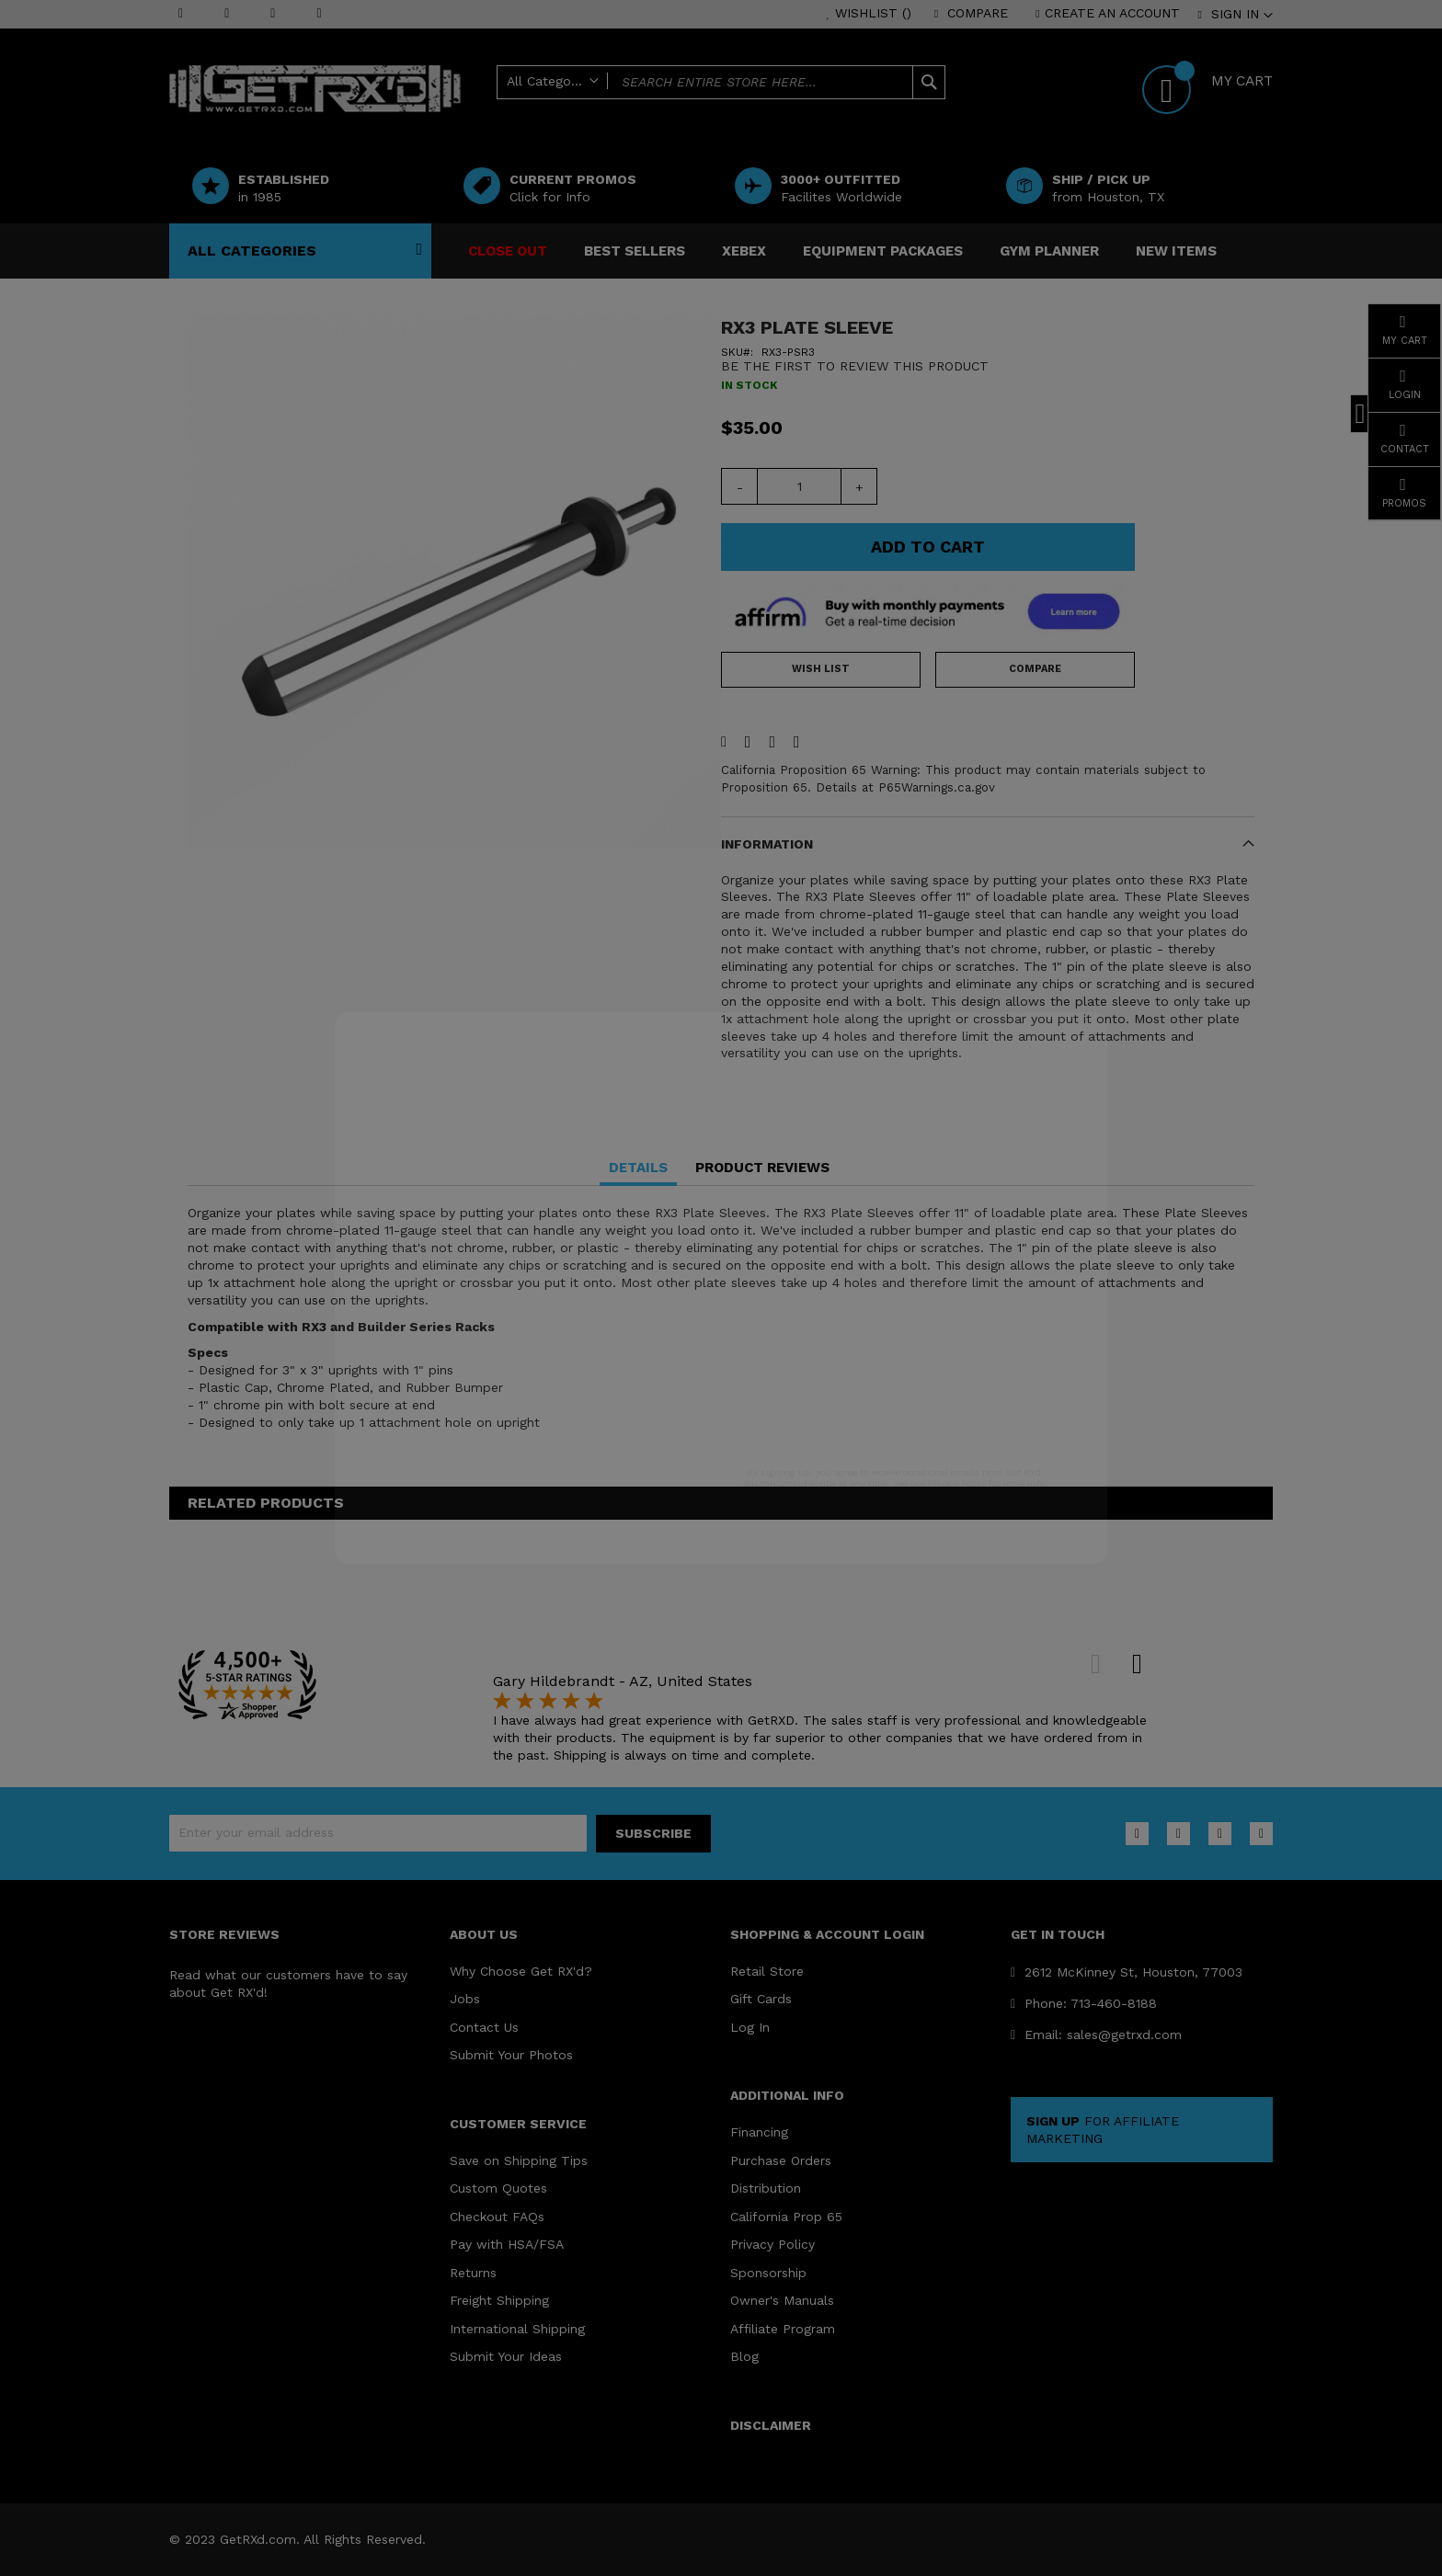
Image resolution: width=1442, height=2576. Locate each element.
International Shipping (517, 2328)
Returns (473, 2272)
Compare (978, 13)
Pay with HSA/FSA (507, 2244)
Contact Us (484, 2027)
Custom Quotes (498, 2188)
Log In (750, 2027)
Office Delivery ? (894, 112)
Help (813, 112)
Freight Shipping (499, 2300)
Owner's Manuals (782, 2300)
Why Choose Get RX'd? (521, 1971)
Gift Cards (761, 1998)
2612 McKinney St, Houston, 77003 (1126, 1972)
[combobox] (721, 82)
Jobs (465, 1998)
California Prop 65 (786, 2216)
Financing (759, 2132)
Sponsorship (768, 2272)
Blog (744, 2356)
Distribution (765, 2188)
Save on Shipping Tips (519, 2160)
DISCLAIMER (770, 2425)
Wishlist (873, 13)
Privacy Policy (772, 2244)
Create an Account (1112, 13)
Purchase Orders (780, 2160)
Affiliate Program (782, 2328)
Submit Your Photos (511, 2054)
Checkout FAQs (497, 2216)
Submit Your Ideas (506, 2356)
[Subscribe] (653, 1833)
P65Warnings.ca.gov (936, 787)
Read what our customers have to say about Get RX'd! (288, 1983)
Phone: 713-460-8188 (1084, 2003)
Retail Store (767, 1971)
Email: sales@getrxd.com (1096, 2034)
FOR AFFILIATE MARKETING (1102, 2130)
